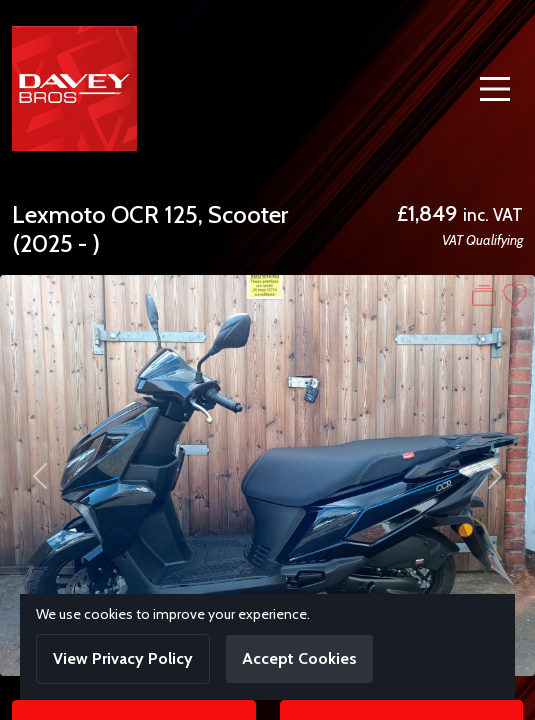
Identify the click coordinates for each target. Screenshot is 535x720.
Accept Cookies (299, 658)
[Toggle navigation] (495, 89)
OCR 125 (154, 214)
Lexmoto (59, 214)
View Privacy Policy (123, 658)
